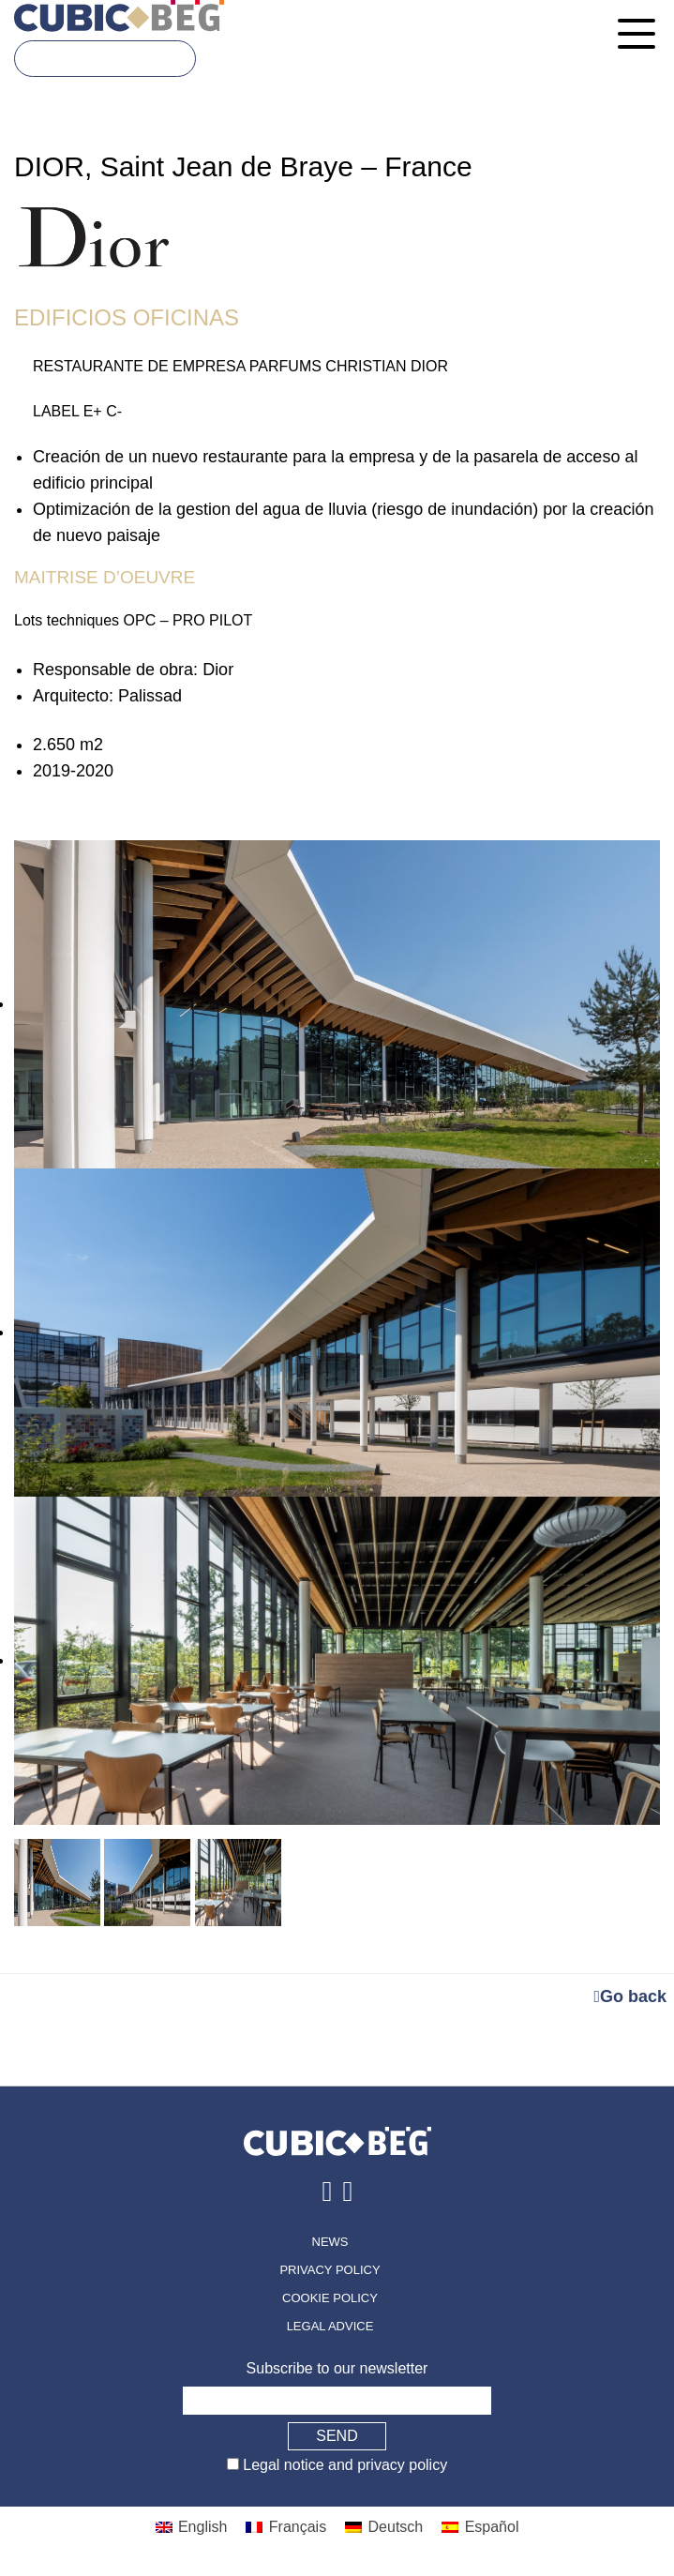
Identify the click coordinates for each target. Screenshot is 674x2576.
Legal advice (330, 2326)
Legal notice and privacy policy (343, 2465)
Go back (630, 1996)
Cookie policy (330, 2298)
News (330, 2242)
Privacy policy (329, 2270)
